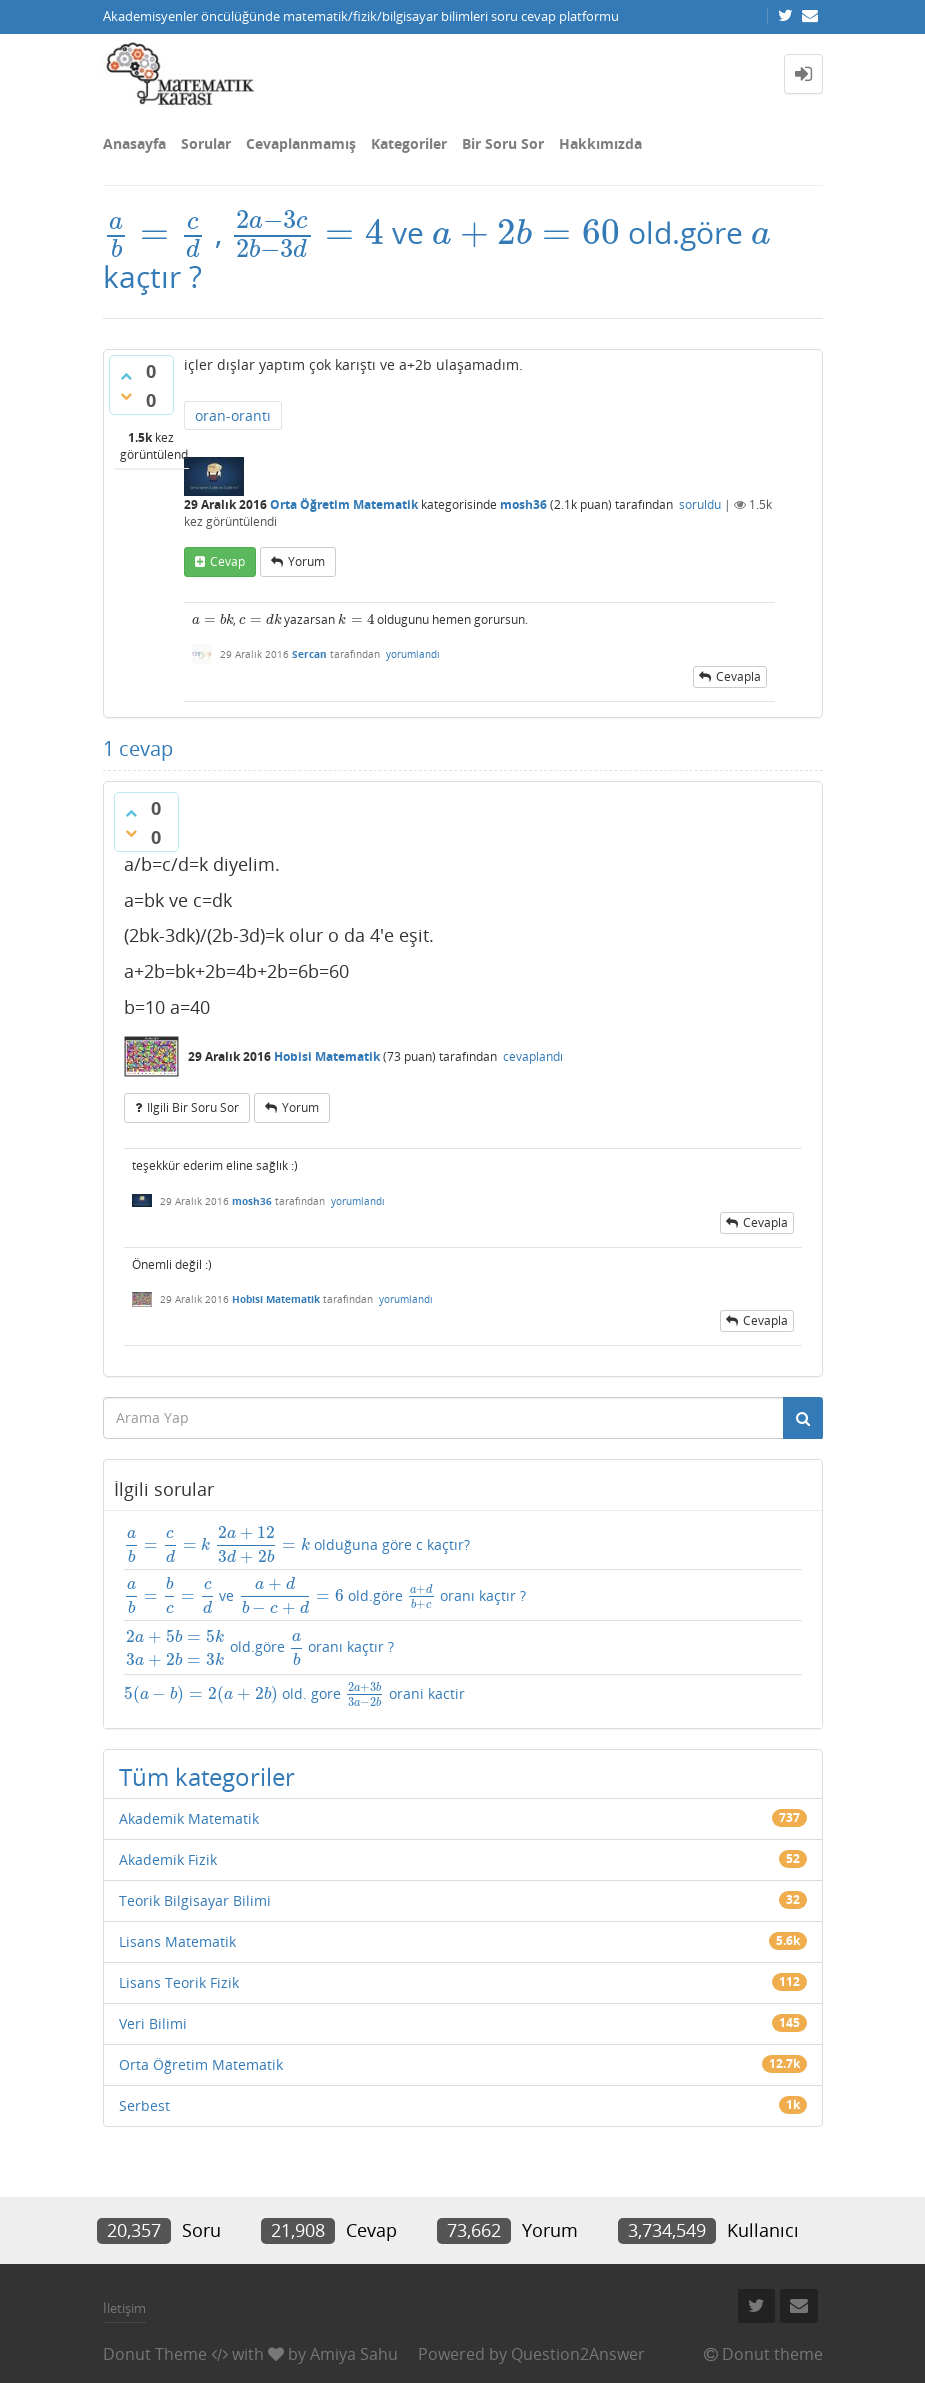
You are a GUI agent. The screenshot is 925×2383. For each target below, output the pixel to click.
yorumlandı (413, 654)
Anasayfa (134, 143)
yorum (306, 561)
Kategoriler (409, 143)
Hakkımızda (600, 143)
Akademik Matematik (189, 1818)
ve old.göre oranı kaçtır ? (325, 1595)
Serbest (144, 2105)
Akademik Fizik (168, 1859)
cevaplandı (533, 1056)
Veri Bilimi (153, 2023)
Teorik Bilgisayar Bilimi (195, 1900)
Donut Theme (155, 2354)
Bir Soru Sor (503, 143)
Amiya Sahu (354, 2354)
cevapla (738, 676)
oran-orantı (233, 415)
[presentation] (155, 232)
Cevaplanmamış (301, 143)
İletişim (124, 2308)
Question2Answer (578, 2354)
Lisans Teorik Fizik (179, 1982)
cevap (227, 561)
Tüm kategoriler (207, 1776)
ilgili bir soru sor (193, 1107)
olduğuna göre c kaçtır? (297, 1545)
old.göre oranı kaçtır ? (259, 1648)
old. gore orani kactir (294, 1694)
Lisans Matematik (177, 1941)
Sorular (206, 143)
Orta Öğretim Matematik (344, 504)
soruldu (700, 504)
